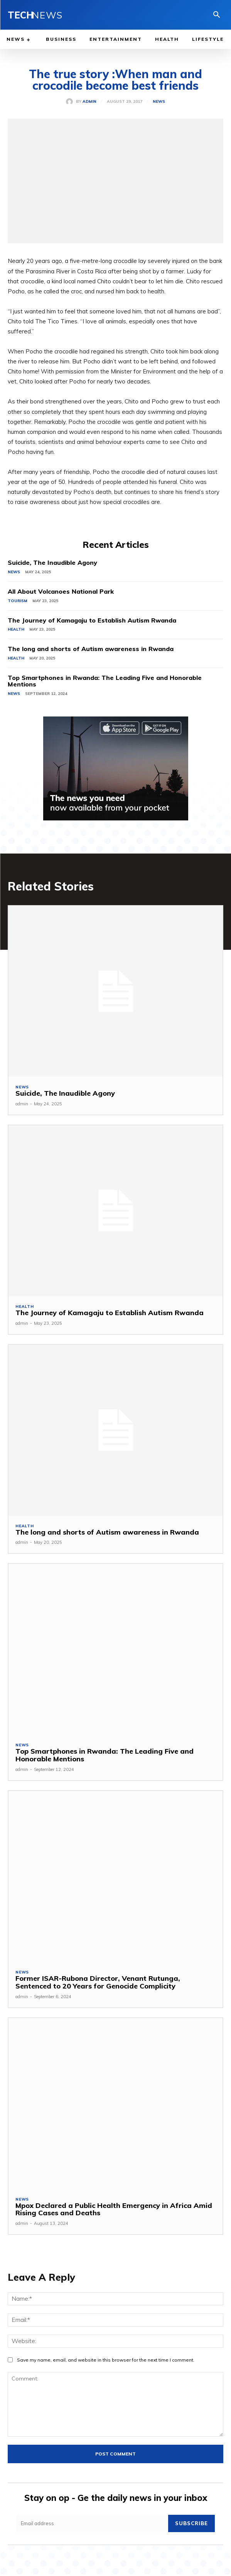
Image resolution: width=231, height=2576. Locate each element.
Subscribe (191, 2523)
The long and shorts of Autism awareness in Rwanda (91, 649)
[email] (92, 2523)
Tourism (17, 600)
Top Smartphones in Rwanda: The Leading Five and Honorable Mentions (105, 681)
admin (89, 102)
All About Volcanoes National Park (61, 591)
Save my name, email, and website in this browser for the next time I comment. (105, 2360)
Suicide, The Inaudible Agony (52, 562)
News (159, 102)
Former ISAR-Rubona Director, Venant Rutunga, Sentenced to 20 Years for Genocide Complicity (97, 1982)
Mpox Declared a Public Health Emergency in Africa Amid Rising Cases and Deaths (113, 2209)
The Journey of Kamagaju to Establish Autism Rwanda (92, 620)
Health (16, 629)
